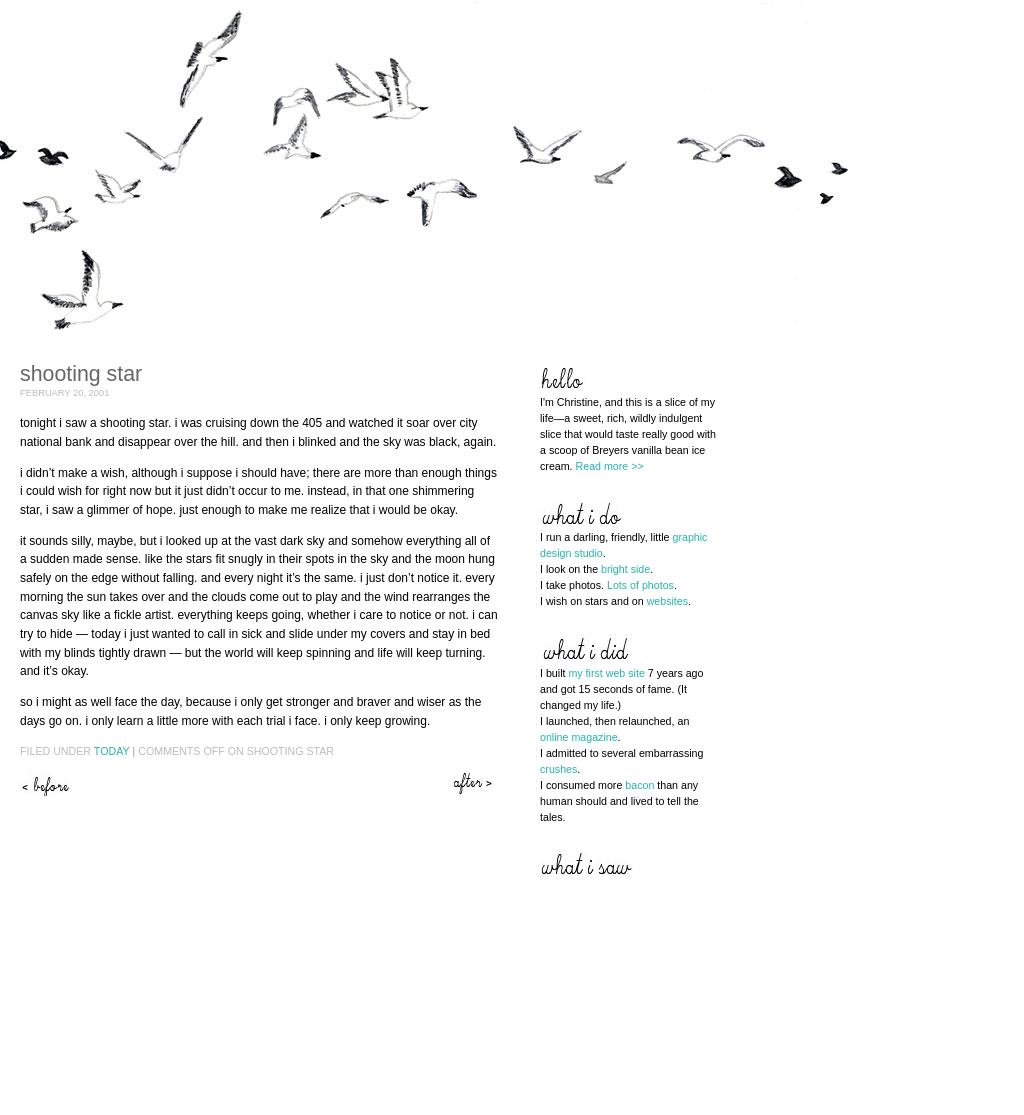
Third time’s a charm (475, 783)
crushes (558, 769)
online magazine (579, 737)
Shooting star (81, 374)
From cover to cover (45, 783)
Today (112, 751)
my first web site (606, 673)
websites (667, 601)
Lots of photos (640, 585)
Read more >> (610, 466)
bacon (639, 785)
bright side (625, 569)
